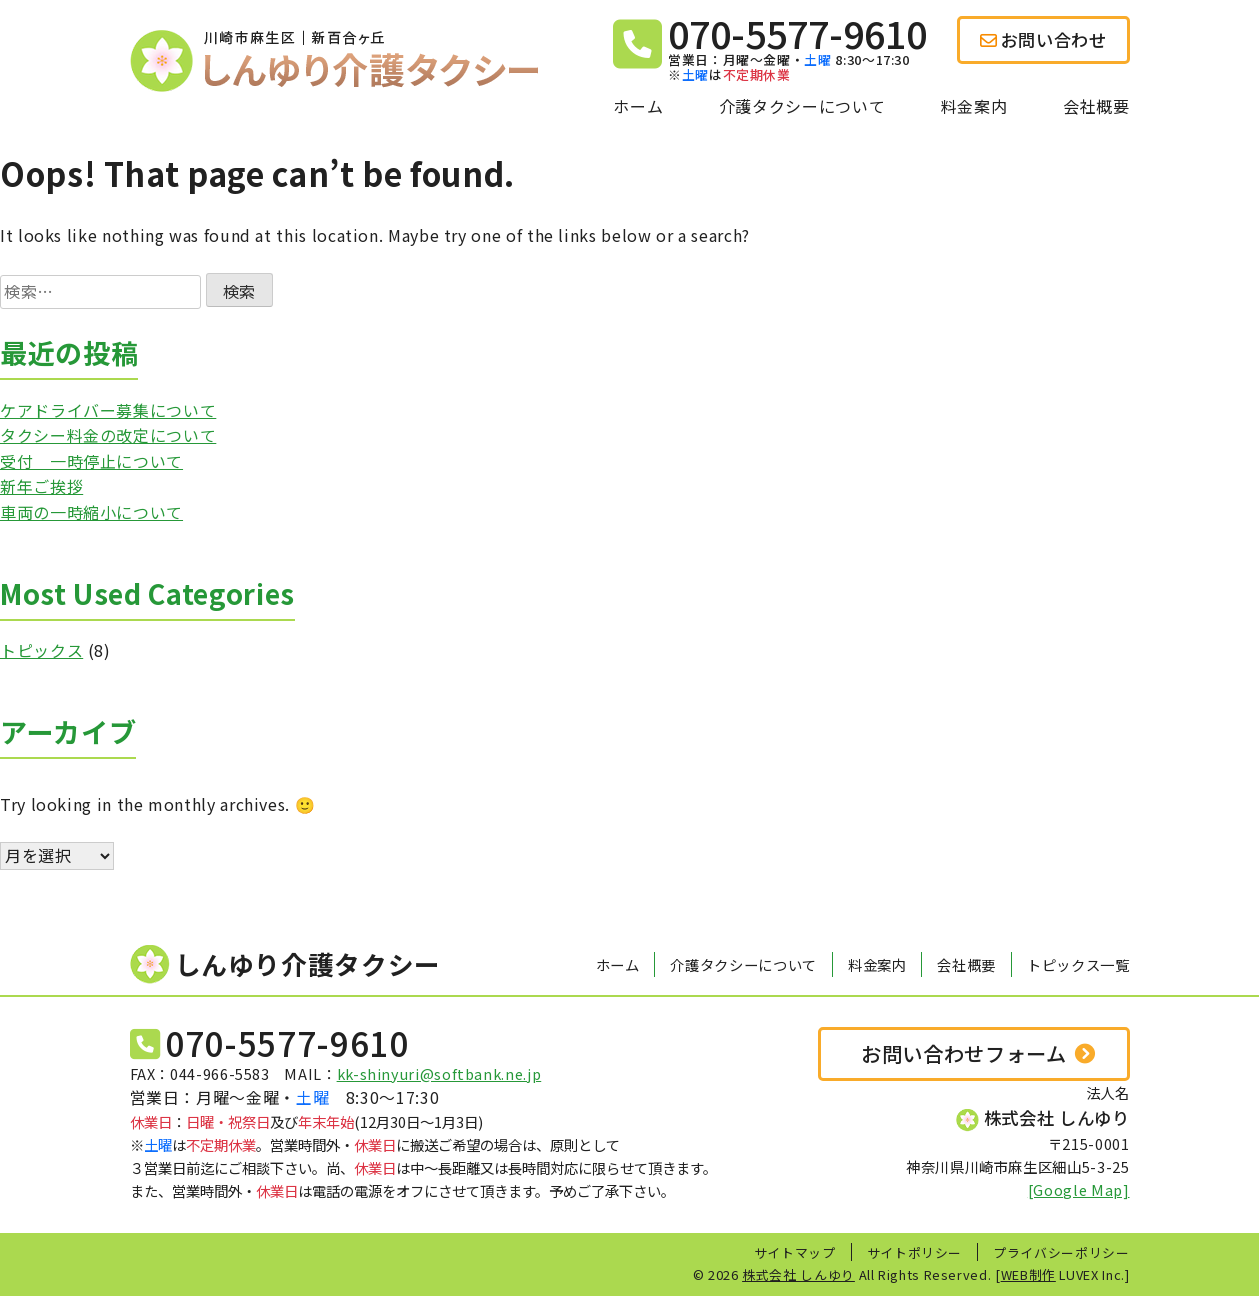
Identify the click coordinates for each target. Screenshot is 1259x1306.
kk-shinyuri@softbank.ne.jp (439, 1073)
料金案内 (974, 106)
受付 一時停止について (91, 461)
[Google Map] (1079, 1189)
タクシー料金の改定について (108, 435)
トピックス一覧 (1078, 964)
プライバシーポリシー (1061, 1252)
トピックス (41, 650)
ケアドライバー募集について (108, 410)
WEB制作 (1028, 1274)
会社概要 (1096, 106)
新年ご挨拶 (41, 486)
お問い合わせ (1043, 39)
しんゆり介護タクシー (285, 965)
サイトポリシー (914, 1252)
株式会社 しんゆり (798, 1274)
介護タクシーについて (802, 106)
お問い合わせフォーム (963, 1053)
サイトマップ (795, 1252)
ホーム (638, 106)
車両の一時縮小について (91, 512)
